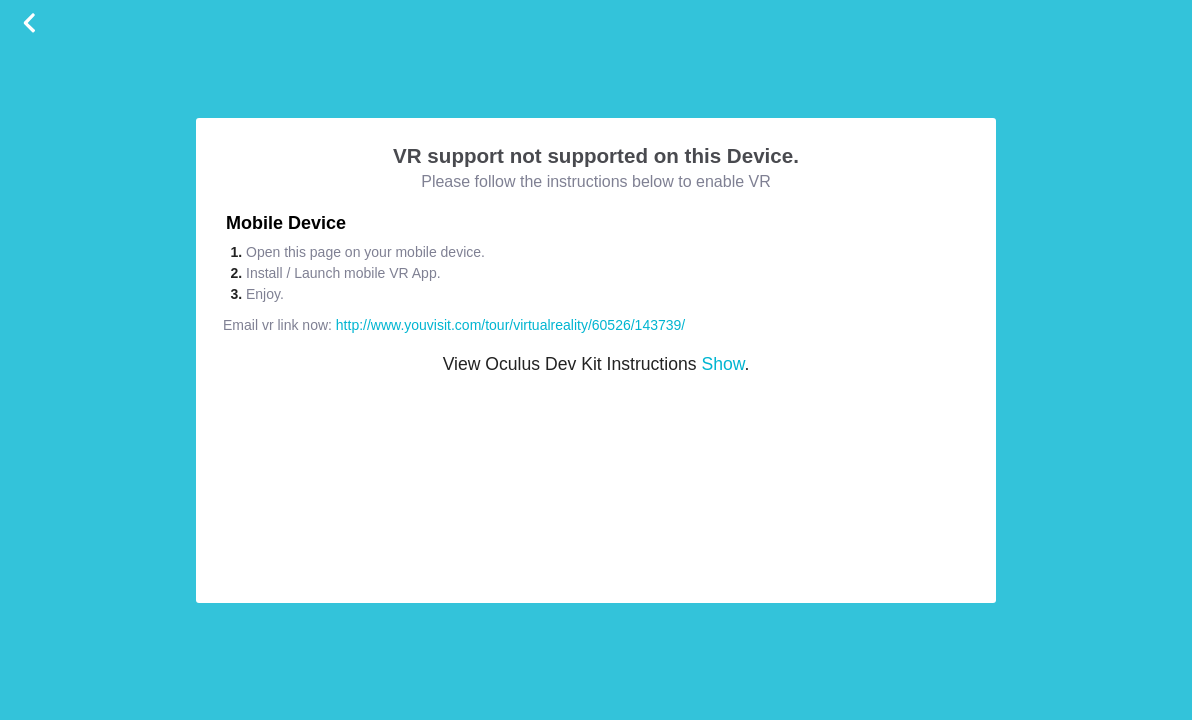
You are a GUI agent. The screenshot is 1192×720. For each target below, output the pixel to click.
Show (722, 364)
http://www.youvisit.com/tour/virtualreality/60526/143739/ (510, 325)
